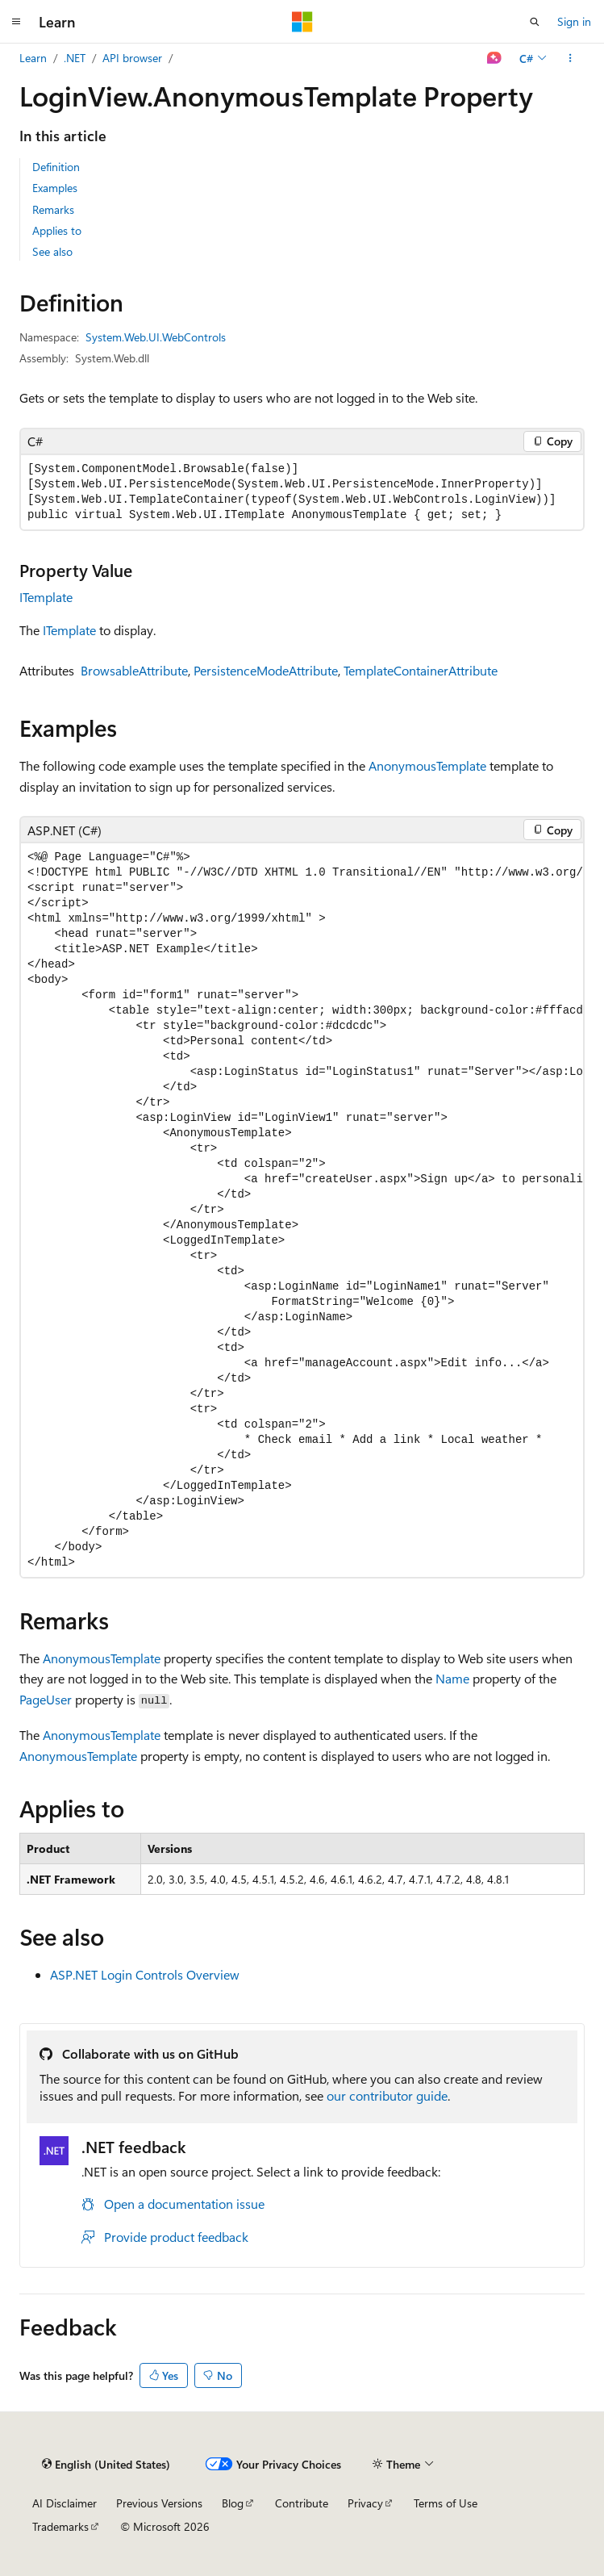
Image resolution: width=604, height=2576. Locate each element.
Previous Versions (159, 2503)
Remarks (53, 209)
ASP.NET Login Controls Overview (145, 1974)
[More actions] (570, 58)
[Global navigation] (16, 21)
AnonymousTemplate (427, 765)
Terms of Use (445, 2503)
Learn (33, 57)
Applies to (56, 230)
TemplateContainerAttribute (421, 670)
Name (452, 1678)
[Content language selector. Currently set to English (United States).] (106, 2464)
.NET (74, 57)
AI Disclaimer (64, 2503)
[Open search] (535, 21)
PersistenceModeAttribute (266, 670)
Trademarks (60, 2526)
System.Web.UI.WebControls (155, 337)
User (59, 1699)
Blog (233, 2503)
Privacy (365, 2503)
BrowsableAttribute (134, 670)
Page (32, 1699)
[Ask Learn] (494, 58)
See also (52, 251)
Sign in (574, 21)
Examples (54, 187)
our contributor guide (387, 2095)
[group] (302, 1210)
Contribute (301, 2503)
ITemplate (46, 596)
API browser (132, 57)
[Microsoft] (302, 21)
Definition (56, 166)
